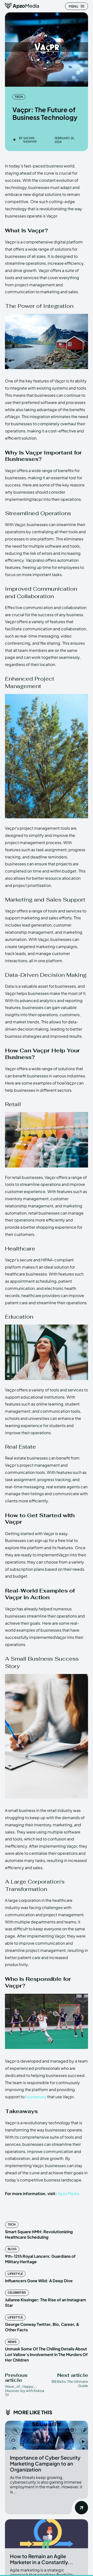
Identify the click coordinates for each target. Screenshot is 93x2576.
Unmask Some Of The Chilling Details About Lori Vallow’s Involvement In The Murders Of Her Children (46, 2354)
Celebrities (17, 2292)
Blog (12, 2249)
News (12, 2342)
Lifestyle (15, 2274)
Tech (18, 97)
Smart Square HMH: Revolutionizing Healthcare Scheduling (39, 2234)
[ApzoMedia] (22, 5)
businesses (35, 2096)
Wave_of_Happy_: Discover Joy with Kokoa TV (24, 2390)
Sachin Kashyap (30, 140)
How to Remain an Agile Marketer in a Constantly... (41, 2559)
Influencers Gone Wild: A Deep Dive (39, 2280)
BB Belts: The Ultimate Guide (70, 2383)
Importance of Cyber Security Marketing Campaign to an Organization (45, 2463)
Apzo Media (68, 2193)
